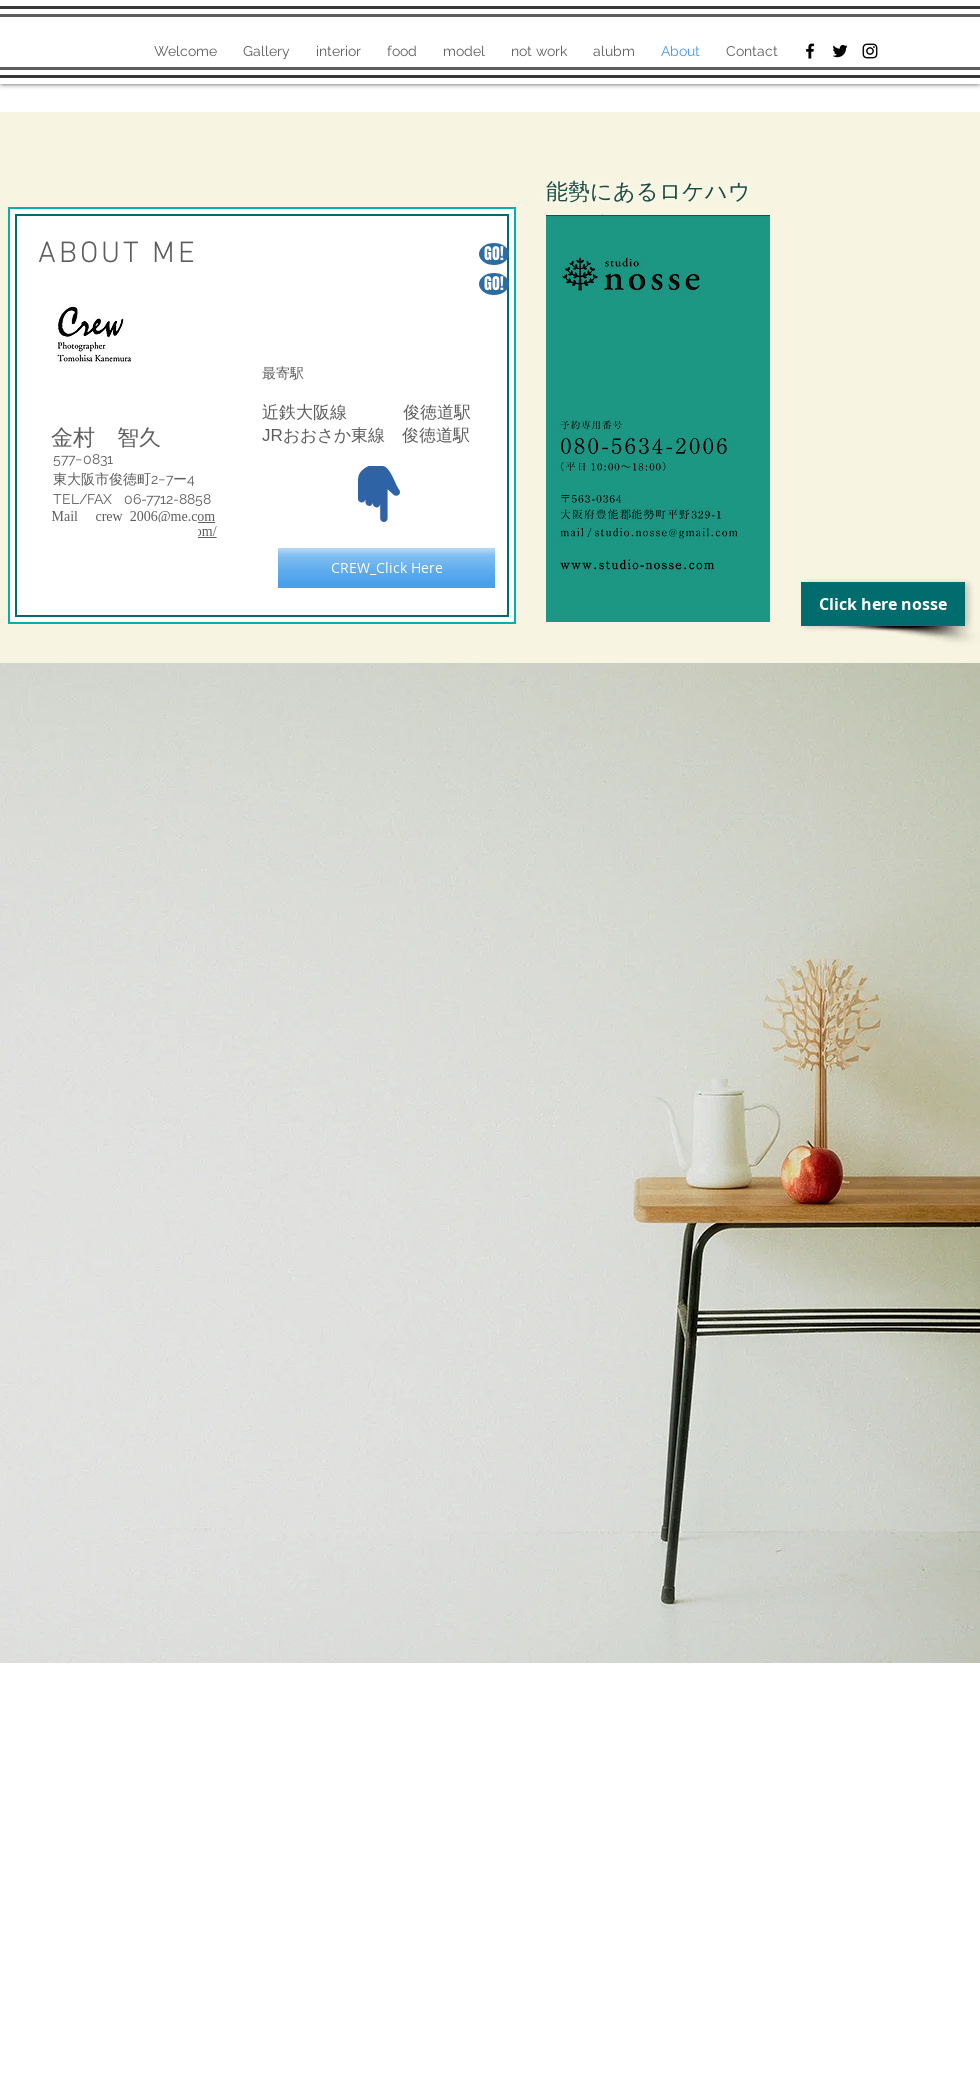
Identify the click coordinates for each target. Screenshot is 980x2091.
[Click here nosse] (883, 604)
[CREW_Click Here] (386, 568)
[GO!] (494, 284)
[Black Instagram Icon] (870, 51)
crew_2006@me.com (155, 516)
